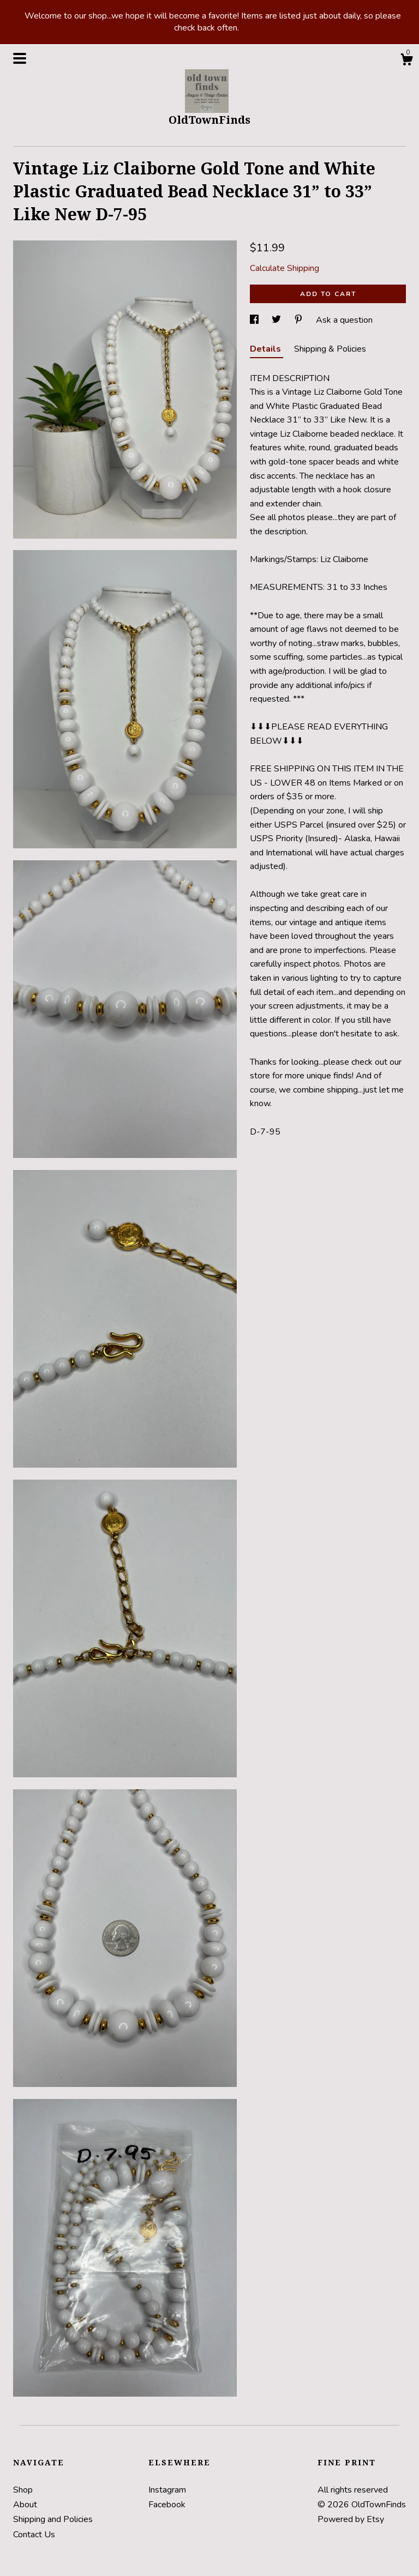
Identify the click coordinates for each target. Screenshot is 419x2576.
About (25, 2505)
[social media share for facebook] (255, 320)
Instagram (167, 2490)
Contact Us (34, 2535)
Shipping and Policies (53, 2519)
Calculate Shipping (284, 268)
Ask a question (344, 320)
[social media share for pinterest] (299, 320)
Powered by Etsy (351, 2519)
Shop (23, 2490)
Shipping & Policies (330, 349)
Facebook (166, 2505)
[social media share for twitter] (277, 320)
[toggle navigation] (19, 58)
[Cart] (406, 61)
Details (266, 349)
